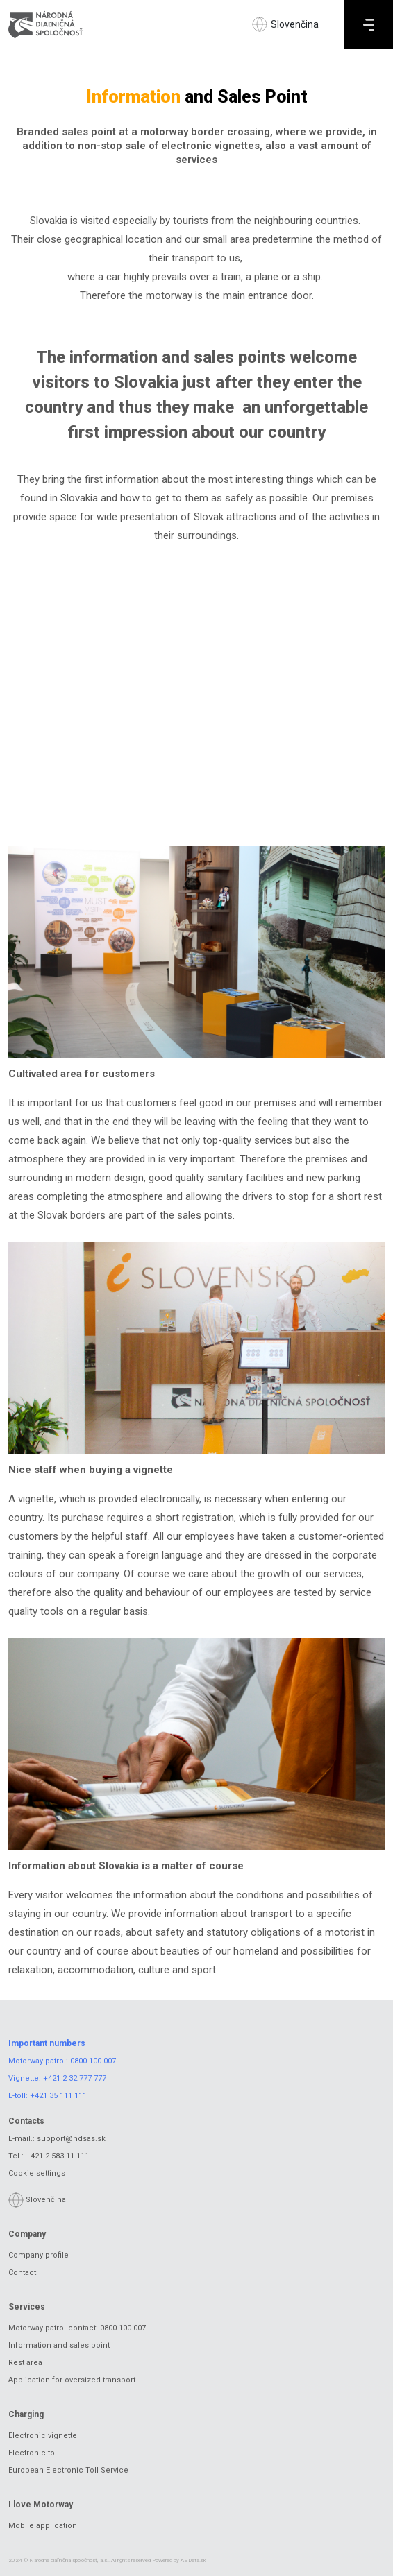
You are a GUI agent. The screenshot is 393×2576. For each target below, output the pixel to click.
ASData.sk (193, 2560)
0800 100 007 (93, 2061)
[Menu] (368, 24)
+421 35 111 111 (58, 2095)
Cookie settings (36, 2173)
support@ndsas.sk (71, 2138)
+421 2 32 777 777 (74, 2078)
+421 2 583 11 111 (57, 2156)
